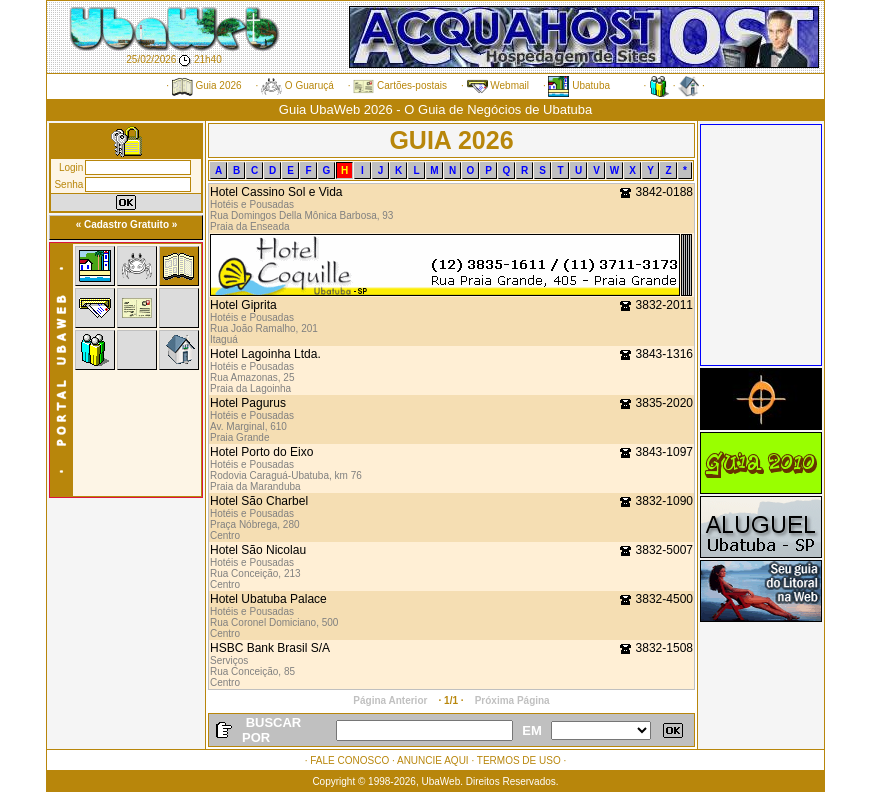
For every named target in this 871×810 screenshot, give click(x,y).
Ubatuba (579, 85)
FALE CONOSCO (349, 760)
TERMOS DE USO (519, 760)
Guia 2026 (207, 85)
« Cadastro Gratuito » (127, 224)
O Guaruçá (297, 85)
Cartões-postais (400, 85)
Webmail (498, 85)
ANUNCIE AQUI (433, 760)
